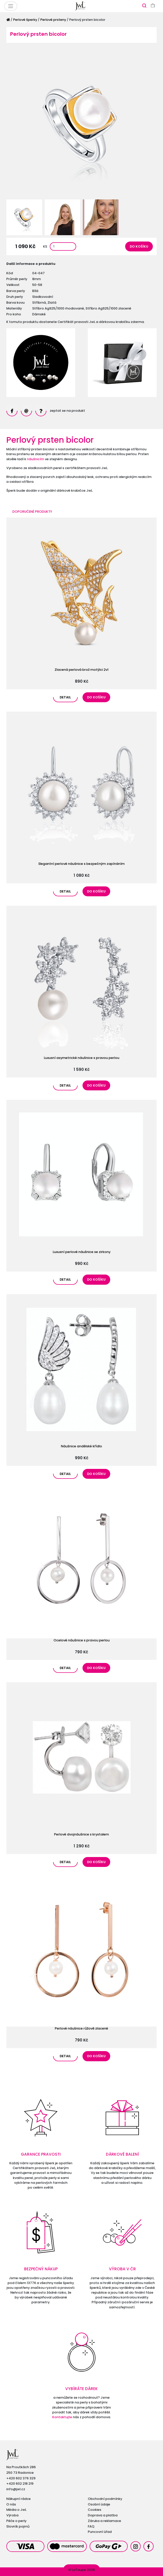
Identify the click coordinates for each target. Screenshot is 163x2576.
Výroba (12, 2515)
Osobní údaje (99, 2504)
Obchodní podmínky (105, 2499)
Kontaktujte (62, 2417)
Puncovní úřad (100, 2532)
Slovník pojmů (17, 2526)
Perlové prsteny (53, 20)
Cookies (94, 2510)
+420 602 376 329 (21, 2478)
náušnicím (35, 459)
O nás (11, 2504)
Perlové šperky (25, 20)
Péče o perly (16, 2521)
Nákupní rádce (18, 2499)
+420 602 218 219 (20, 2483)
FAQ (91, 2526)
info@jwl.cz (15, 2489)
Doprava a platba (103, 2515)
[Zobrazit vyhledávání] (144, 5)
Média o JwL (16, 2510)
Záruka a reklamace (104, 2521)
